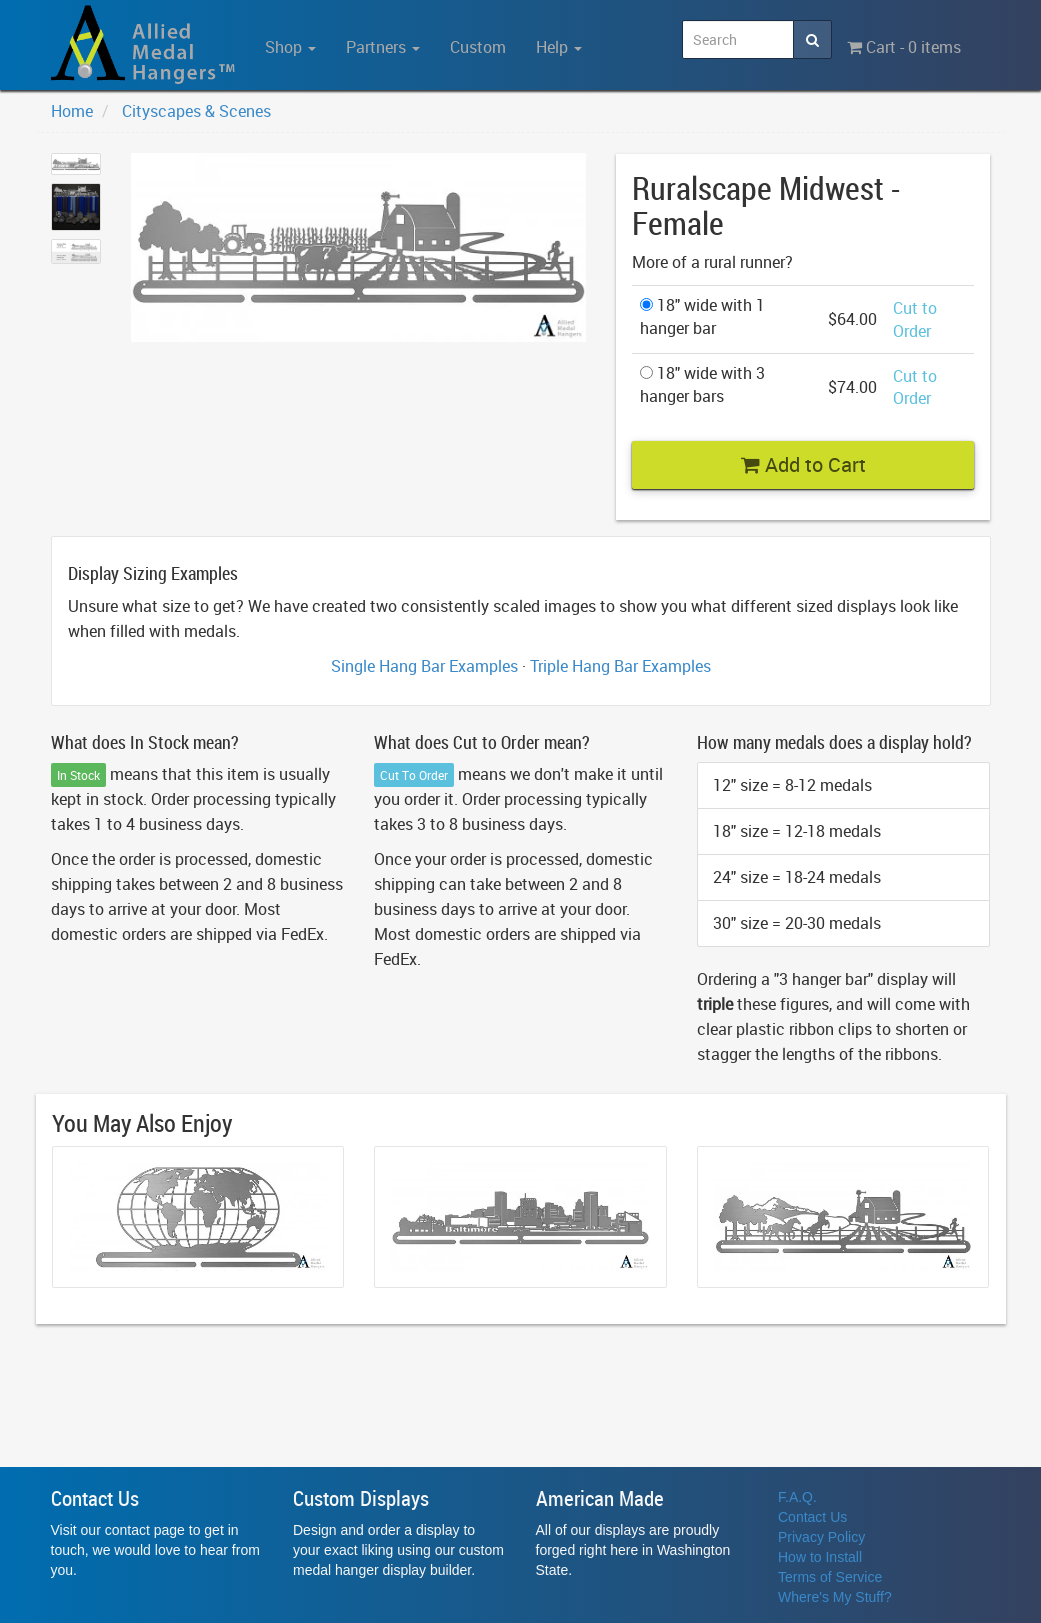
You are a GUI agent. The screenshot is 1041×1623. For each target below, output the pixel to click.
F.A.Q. (797, 1497)
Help (559, 47)
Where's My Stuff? (835, 1597)
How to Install (820, 1557)
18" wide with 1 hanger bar (702, 316)
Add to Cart (803, 464)
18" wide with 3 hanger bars (702, 384)
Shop (290, 47)
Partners (383, 47)
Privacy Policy (821, 1537)
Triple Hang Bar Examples (620, 666)
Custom (478, 47)
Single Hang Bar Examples (424, 666)
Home (72, 111)
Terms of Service (830, 1577)
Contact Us (812, 1517)
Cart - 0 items (904, 47)
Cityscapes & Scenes (196, 111)
